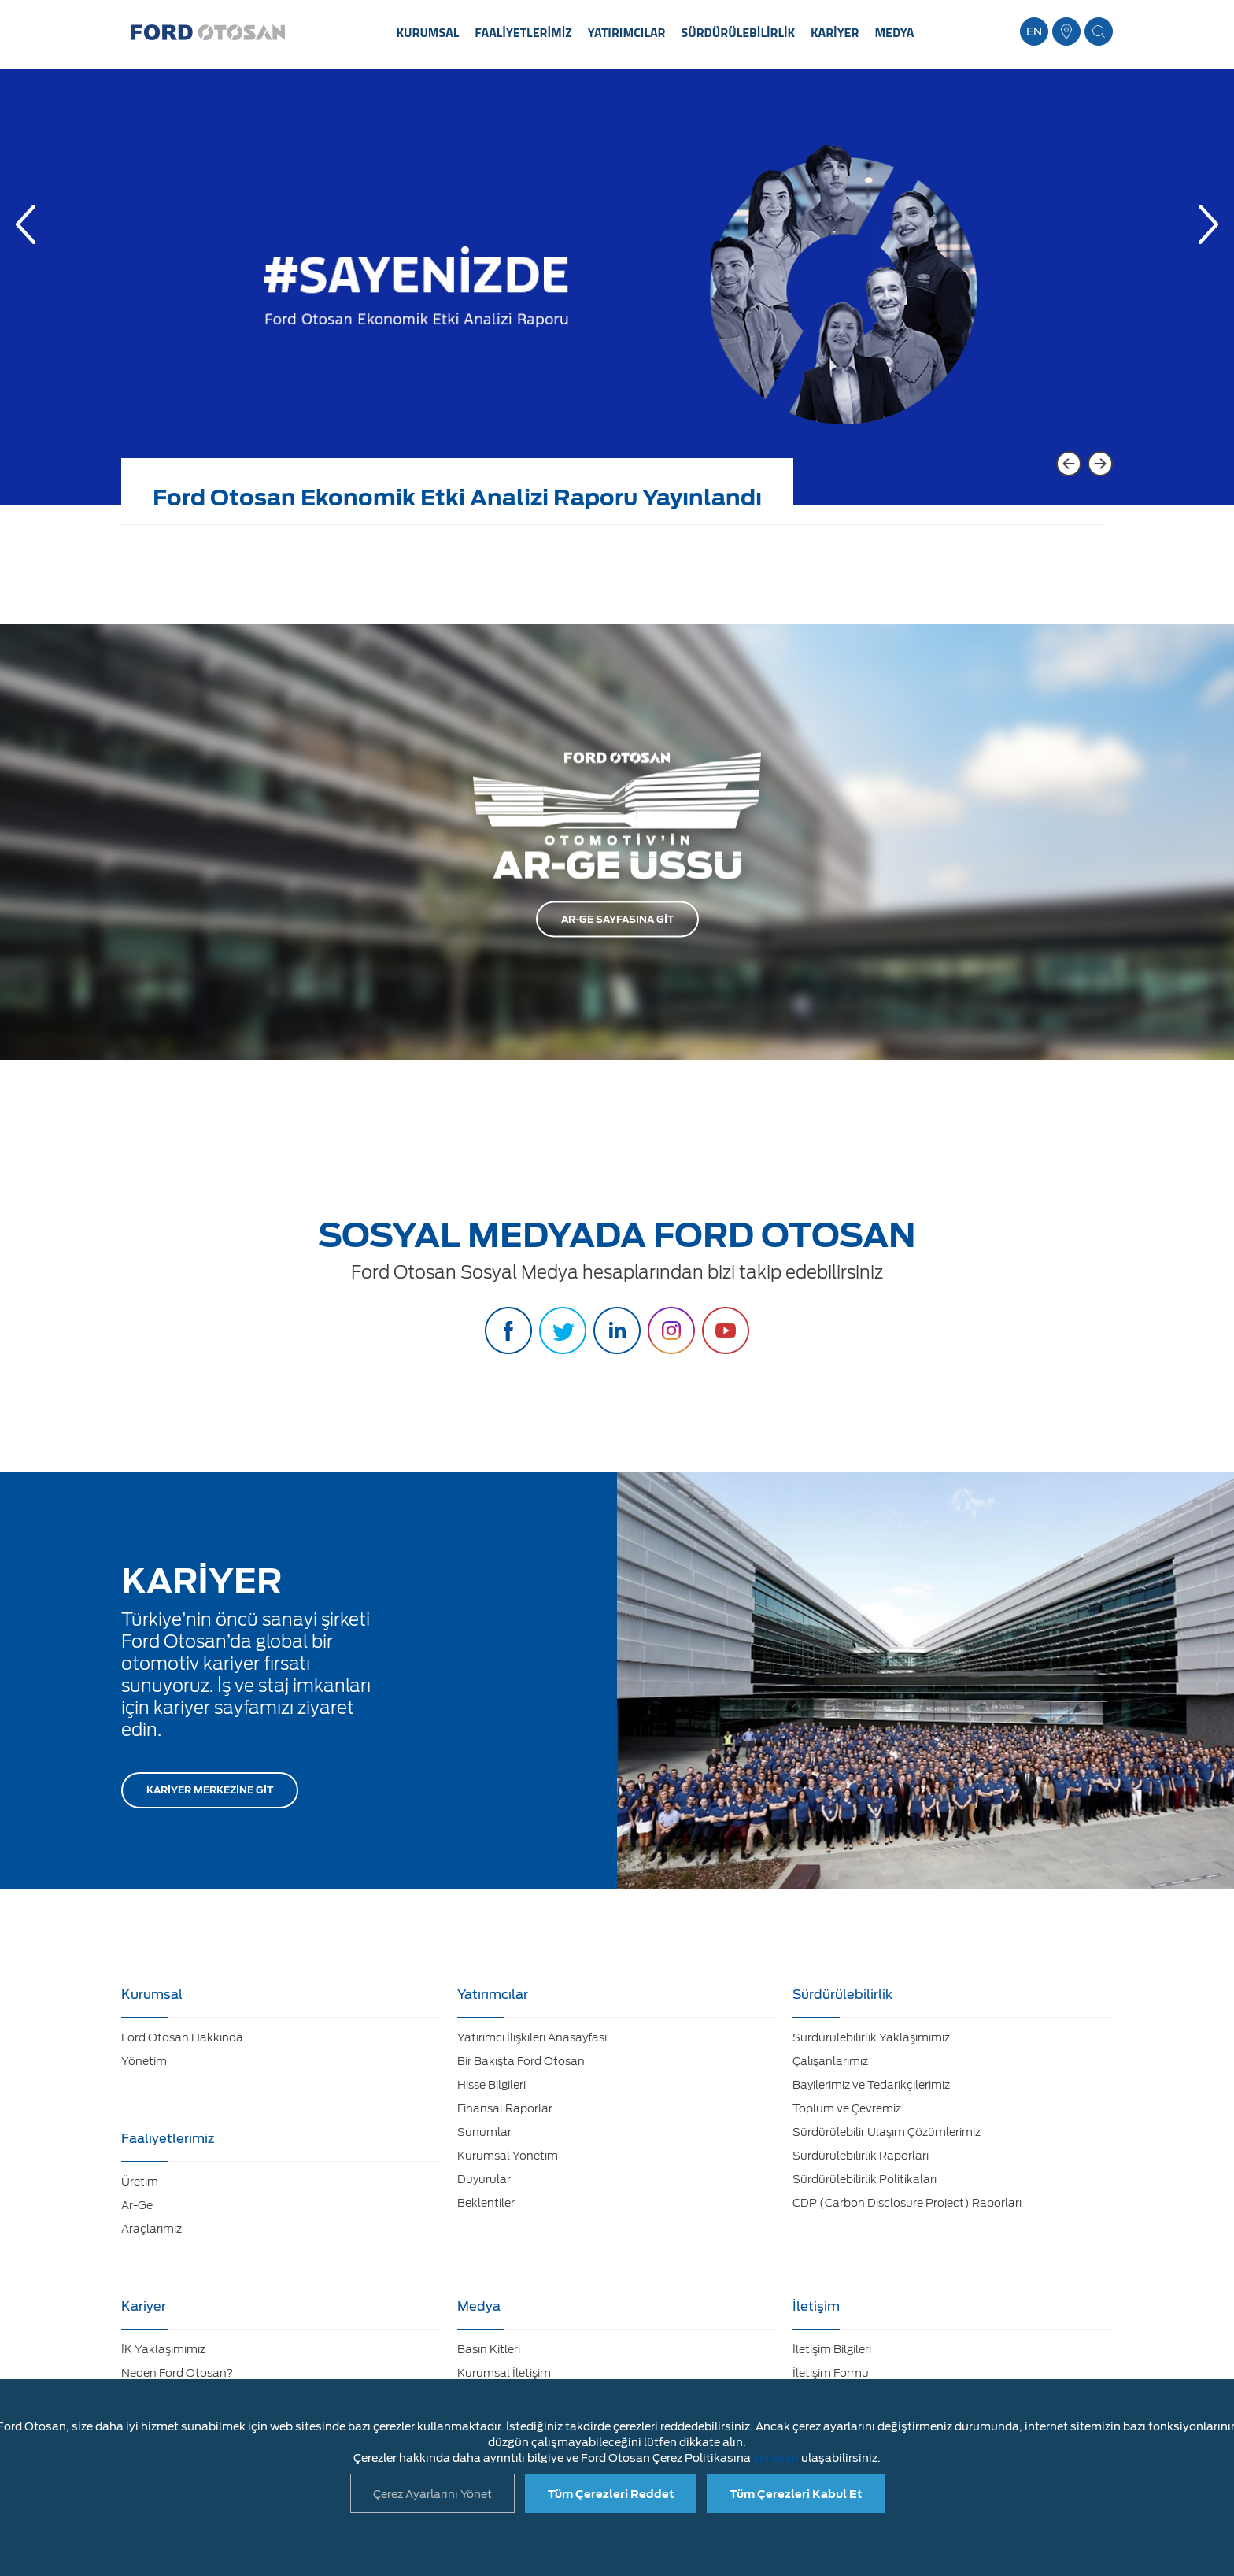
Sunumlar (484, 2132)
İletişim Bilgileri (831, 2349)
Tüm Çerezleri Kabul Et (796, 2494)
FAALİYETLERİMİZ (523, 32)
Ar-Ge (137, 2205)
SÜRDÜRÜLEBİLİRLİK (739, 32)
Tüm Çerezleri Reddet (611, 2494)
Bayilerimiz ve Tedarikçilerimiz (871, 2084)
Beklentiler (486, 2203)
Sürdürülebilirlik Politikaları (864, 2179)
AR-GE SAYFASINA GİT (617, 919)
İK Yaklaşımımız (163, 2349)
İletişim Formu (830, 2373)
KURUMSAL (428, 32)
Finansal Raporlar (504, 2108)
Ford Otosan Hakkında (182, 2037)
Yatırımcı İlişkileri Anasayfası (532, 2037)
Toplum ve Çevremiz (846, 2108)
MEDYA (894, 32)
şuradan (776, 2458)
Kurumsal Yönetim (507, 2155)
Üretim (139, 2181)
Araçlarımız (151, 2229)
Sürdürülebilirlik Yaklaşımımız (871, 2037)
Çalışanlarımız (830, 2061)
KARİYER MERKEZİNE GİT (209, 1790)
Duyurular (484, 2179)
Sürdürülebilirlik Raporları (860, 2155)
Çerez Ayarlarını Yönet (432, 2494)
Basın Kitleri (488, 2349)
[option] (617, 299)
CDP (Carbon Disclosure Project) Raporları (907, 2203)
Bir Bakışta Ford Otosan (521, 2061)
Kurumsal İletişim (504, 2373)
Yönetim (144, 2061)
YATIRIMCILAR (627, 32)
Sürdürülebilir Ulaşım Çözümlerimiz (886, 2132)
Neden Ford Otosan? (177, 2373)
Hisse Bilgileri (491, 2084)
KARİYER (835, 32)
